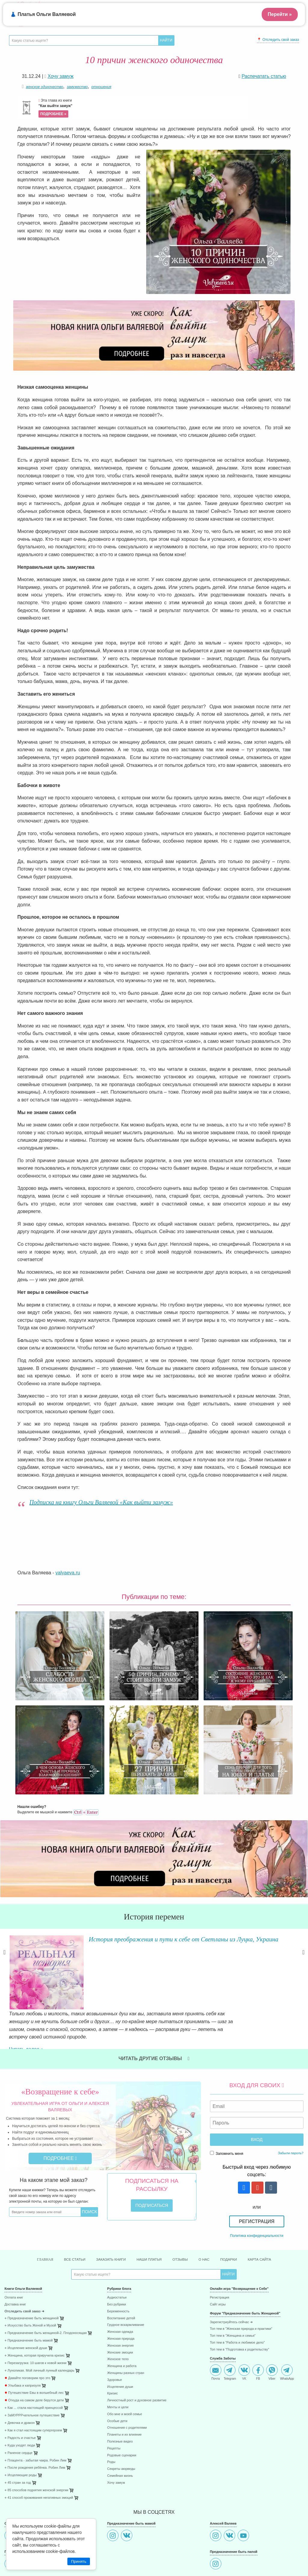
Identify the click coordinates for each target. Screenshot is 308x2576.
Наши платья (149, 2212)
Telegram (230, 2325)
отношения (101, 87)
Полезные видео (120, 2394)
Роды (111, 2415)
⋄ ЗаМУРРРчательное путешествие (32, 2368)
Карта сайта (274, 2212)
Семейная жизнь (120, 2428)
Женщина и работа (121, 2319)
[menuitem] (51, 2251)
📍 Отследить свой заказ (278, 40)
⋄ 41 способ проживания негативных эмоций (39, 2450)
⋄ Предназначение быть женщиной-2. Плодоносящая (46, 2286)
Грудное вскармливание (125, 2278)
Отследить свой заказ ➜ (24, 2264)
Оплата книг (14, 2250)
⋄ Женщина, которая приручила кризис (35, 2308)
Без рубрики (116, 2257)
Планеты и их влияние (124, 2387)
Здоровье (114, 2332)
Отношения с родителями (127, 2380)
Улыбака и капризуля (23, 2338)
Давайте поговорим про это (27, 2330)
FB (258, 2325)
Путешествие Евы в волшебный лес (34, 2346)
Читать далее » (84, 1991)
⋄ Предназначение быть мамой (29, 2293)
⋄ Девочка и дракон (20, 2375)
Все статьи (63, 2212)
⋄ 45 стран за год (18, 2435)
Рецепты (113, 2401)
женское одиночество (44, 87)
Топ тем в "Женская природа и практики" (241, 2281)
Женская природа (120, 2291)
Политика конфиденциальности (256, 2187)
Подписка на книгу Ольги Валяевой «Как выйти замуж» (101, 1502)
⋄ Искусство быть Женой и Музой (30, 2278)
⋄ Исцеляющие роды (21, 2428)
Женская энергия (120, 2298)
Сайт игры (218, 2257)
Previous (5, 1962)
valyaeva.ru (67, 1572)
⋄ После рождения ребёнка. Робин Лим (35, 2420)
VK (244, 2325)
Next (303, 1962)
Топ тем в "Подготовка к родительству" (239, 2302)
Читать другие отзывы (154, 2010)
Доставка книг (15, 2257)
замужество (77, 87)
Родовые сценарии (121, 2408)
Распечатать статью (264, 76)
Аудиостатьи (116, 2250)
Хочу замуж (116, 2435)
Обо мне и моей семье (124, 2367)
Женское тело (117, 2312)
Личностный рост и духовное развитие (136, 2353)
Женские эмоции (120, 2305)
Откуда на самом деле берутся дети (34, 2353)
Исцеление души (120, 2339)
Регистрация (256, 2173)
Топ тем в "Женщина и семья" (233, 2288)
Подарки (239, 2212)
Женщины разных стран (125, 2325)
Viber (272, 2325)
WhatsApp (287, 2325)
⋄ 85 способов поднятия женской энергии (36, 2443)
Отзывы (184, 2212)
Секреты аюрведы (121, 2422)
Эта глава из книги (142, 108)
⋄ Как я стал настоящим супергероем (33, 2383)
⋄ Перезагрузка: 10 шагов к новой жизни (35, 2315)
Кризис (112, 2346)
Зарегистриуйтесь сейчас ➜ (231, 2275)
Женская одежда (120, 2285)
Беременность (118, 2264)
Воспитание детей (121, 2271)
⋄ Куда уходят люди (20, 2398)
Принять (78, 2561)
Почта (215, 2325)
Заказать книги (105, 2212)
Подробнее (60, 2110)
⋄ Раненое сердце (18, 2405)
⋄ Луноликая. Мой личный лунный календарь (39, 2323)
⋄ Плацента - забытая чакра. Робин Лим (35, 2413)
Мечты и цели (117, 2360)
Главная (30, 2212)
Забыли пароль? (290, 2105)
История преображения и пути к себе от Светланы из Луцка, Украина (176, 1943)
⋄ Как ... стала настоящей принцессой (34, 2361)
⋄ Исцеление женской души (26, 2301)
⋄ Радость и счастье (20, 2390)
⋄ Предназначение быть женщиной (32, 2271)
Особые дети (117, 2373)
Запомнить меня (226, 2105)
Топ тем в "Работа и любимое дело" (237, 2295)
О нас (211, 2212)
